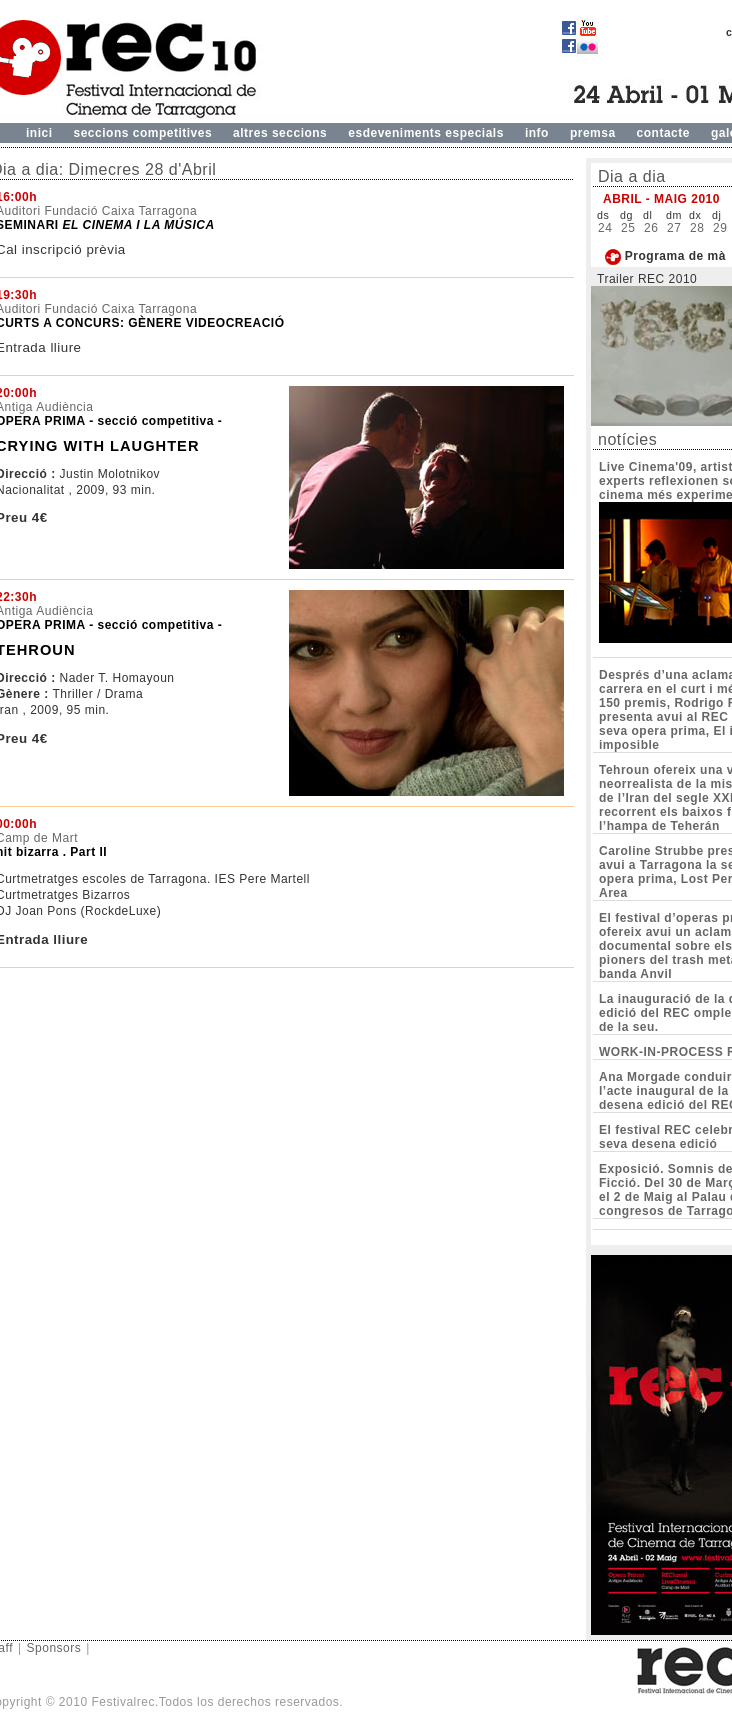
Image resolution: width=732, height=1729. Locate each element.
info (537, 133)
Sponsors (54, 1648)
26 (651, 228)
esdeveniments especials (426, 133)
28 (697, 228)
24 (605, 228)
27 (674, 228)
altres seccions (280, 133)
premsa (593, 133)
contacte (663, 133)
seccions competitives (143, 133)
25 (628, 228)
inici (39, 133)
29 (720, 228)
